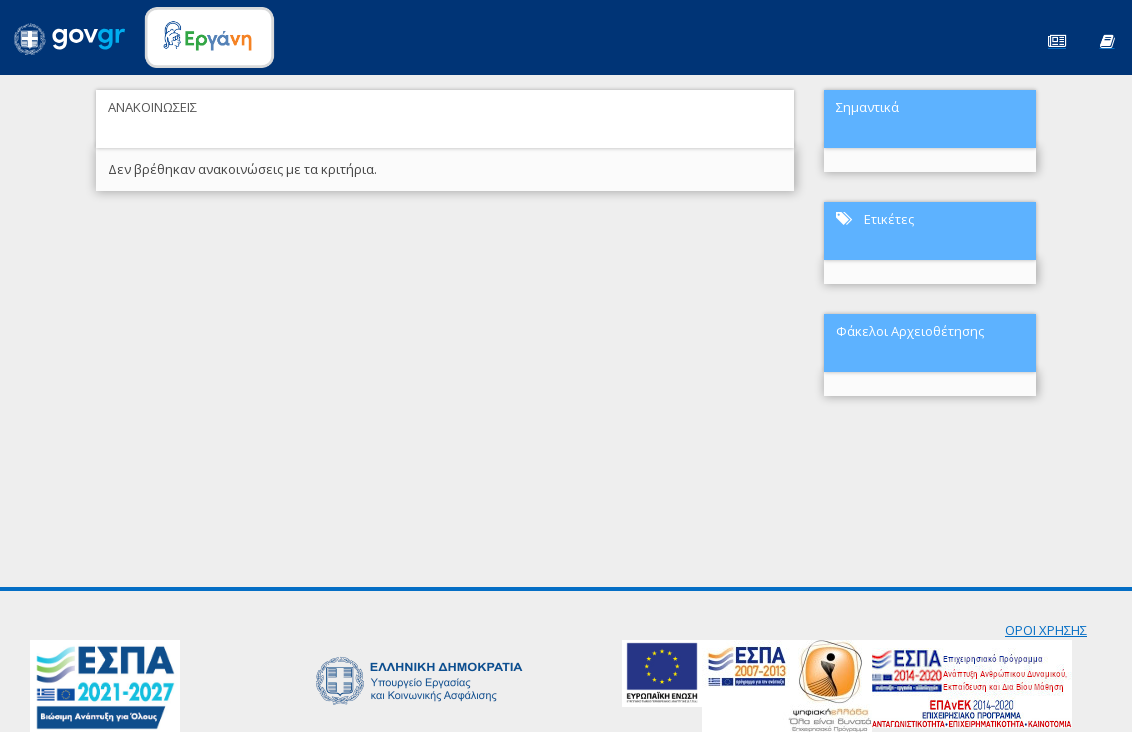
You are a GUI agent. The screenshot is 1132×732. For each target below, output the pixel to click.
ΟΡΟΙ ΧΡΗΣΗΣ (1046, 630)
